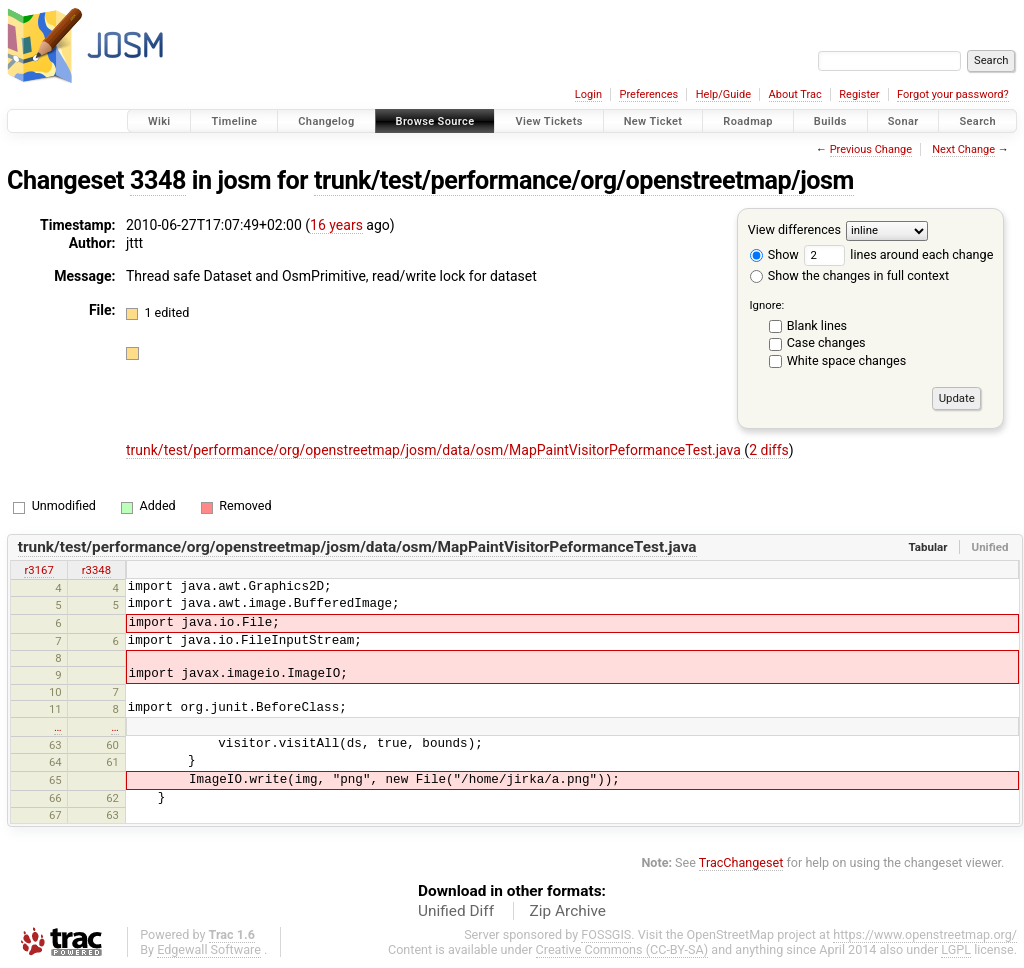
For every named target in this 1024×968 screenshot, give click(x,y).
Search (977, 121)
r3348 (96, 570)
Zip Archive (568, 911)
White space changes (847, 360)
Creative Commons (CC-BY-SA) (622, 949)
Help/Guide (723, 94)
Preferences (648, 94)
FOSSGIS (606, 934)
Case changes (826, 342)
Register (859, 94)
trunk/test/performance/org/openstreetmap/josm (584, 180)
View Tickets (548, 121)
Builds (830, 121)
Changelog (326, 121)
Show (774, 254)
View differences (794, 229)
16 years (336, 225)
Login (588, 94)
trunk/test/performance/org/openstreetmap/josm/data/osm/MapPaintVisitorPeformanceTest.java (435, 450)
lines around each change (898, 254)
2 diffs (769, 450)
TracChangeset (741, 862)
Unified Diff (456, 911)
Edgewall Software (209, 949)
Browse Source (435, 121)
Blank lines (817, 325)
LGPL (956, 949)
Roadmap (748, 121)
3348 (158, 180)
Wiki (159, 121)
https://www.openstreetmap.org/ (925, 934)
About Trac (795, 94)
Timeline (234, 121)
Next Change (963, 149)
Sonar (903, 121)
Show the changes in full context (849, 275)
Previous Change (871, 149)
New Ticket (653, 121)
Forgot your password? (953, 94)
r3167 (38, 570)
